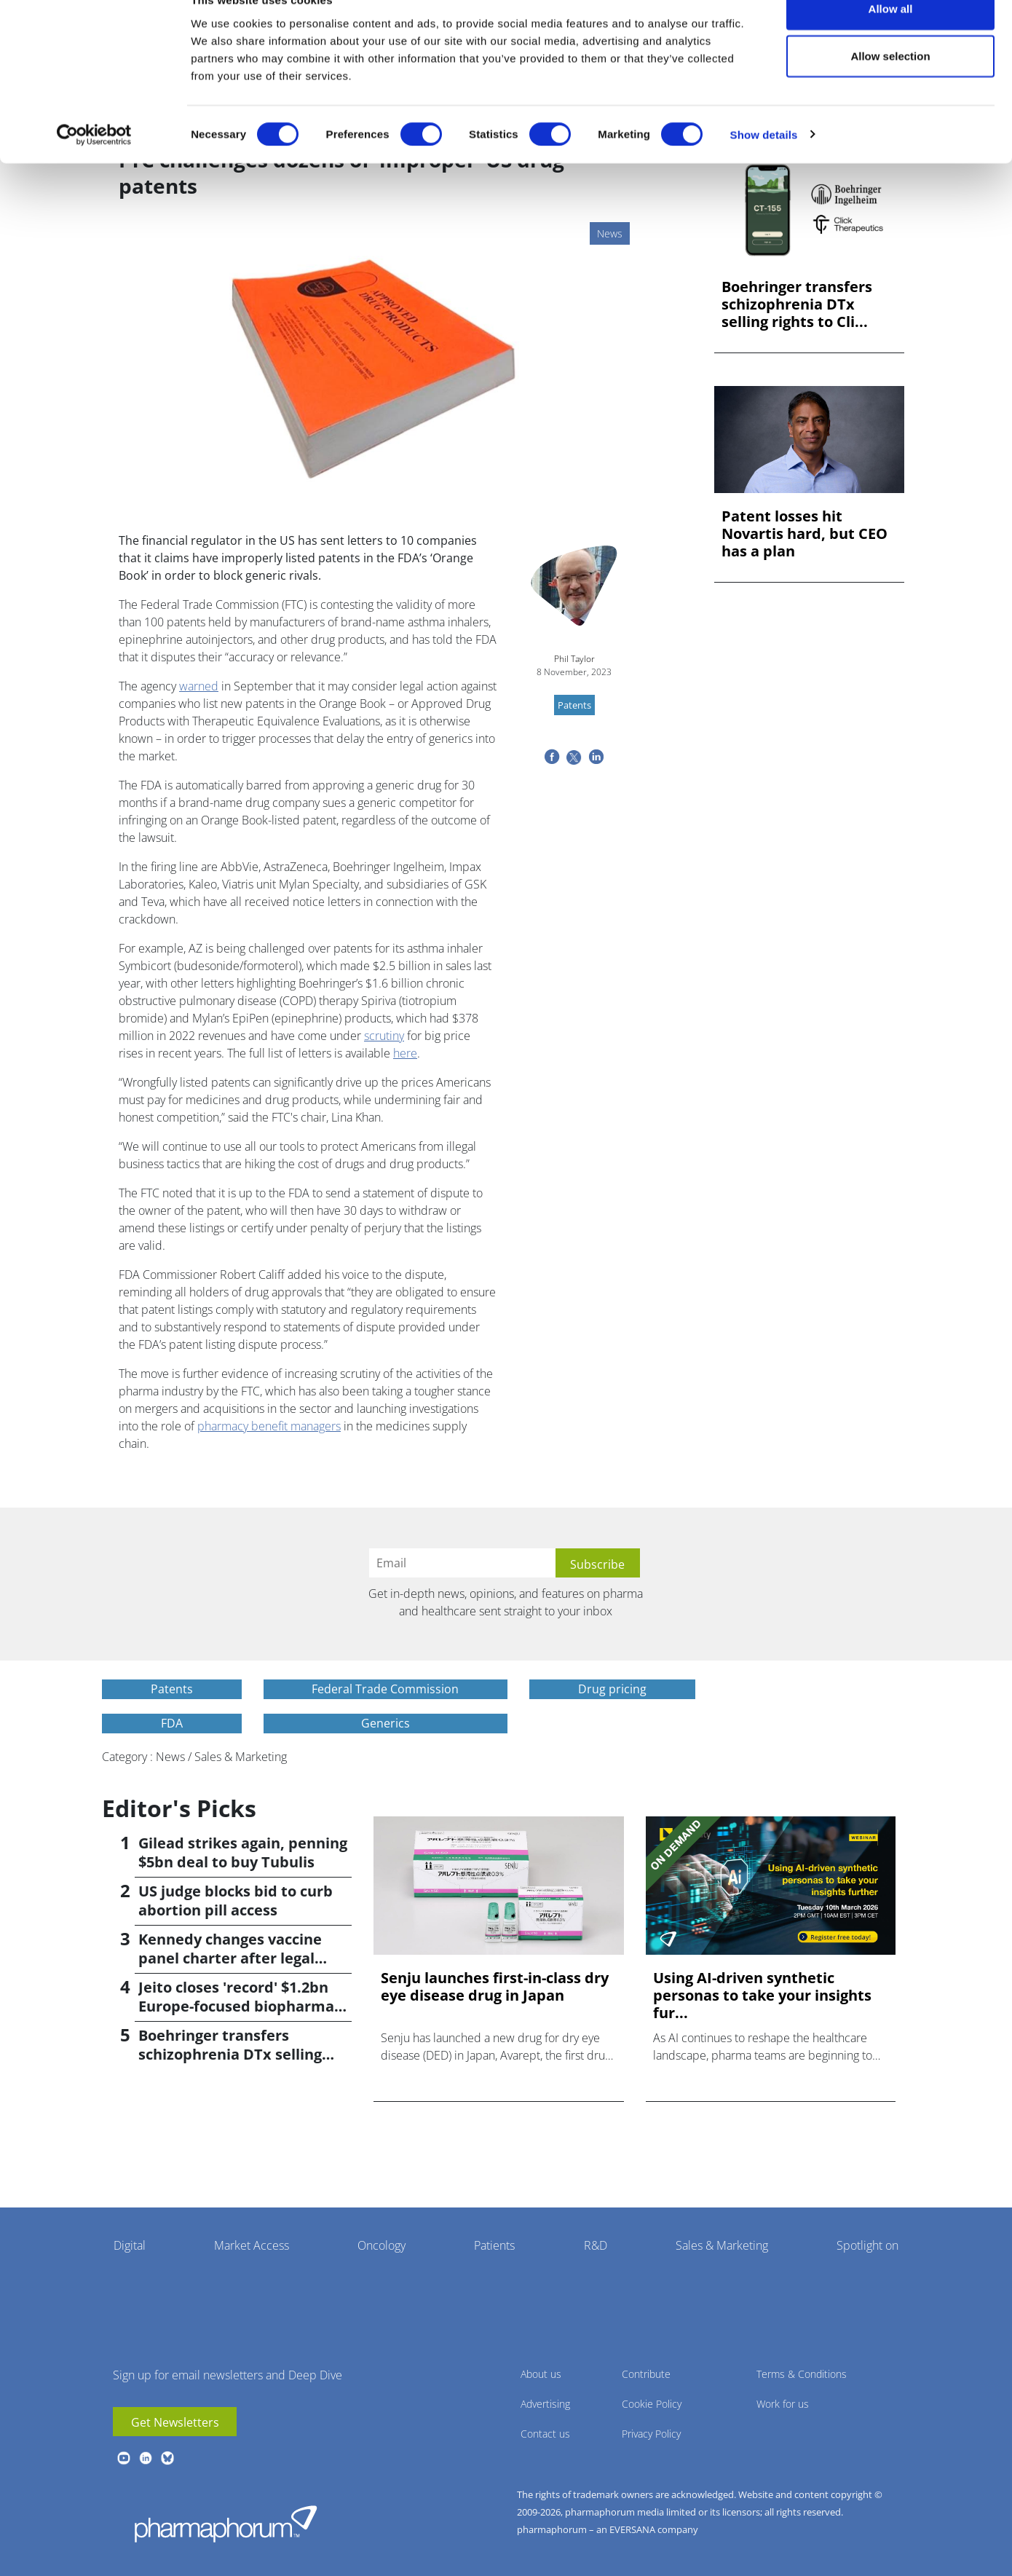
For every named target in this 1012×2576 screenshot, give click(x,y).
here (405, 1053)
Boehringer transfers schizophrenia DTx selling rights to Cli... (797, 304)
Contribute (646, 2374)
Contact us (545, 2434)
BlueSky (167, 2458)
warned (198, 686)
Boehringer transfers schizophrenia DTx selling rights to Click (230, 2054)
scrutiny (384, 1036)
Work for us (782, 2404)
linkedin (145, 2458)
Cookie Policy (651, 2404)
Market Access (251, 2245)
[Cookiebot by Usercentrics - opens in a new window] (94, 165)
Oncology (381, 2245)
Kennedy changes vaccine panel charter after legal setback (230, 1958)
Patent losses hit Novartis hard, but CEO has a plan (805, 534)
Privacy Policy (651, 2434)
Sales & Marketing (722, 2245)
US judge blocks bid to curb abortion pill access (235, 1900)
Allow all (891, 38)
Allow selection (890, 86)
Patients (494, 2245)
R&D (595, 2245)
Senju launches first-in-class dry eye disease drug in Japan (495, 1986)
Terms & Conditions (801, 2374)
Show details (764, 164)
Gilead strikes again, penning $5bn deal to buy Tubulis (242, 1852)
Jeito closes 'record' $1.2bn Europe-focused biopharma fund (236, 2006)
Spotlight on (867, 2245)
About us (541, 2374)
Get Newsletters (175, 2422)
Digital (130, 2245)
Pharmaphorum (226, 2523)
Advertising (545, 2404)
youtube (123, 2458)
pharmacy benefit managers (269, 1426)
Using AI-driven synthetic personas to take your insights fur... (762, 1995)
